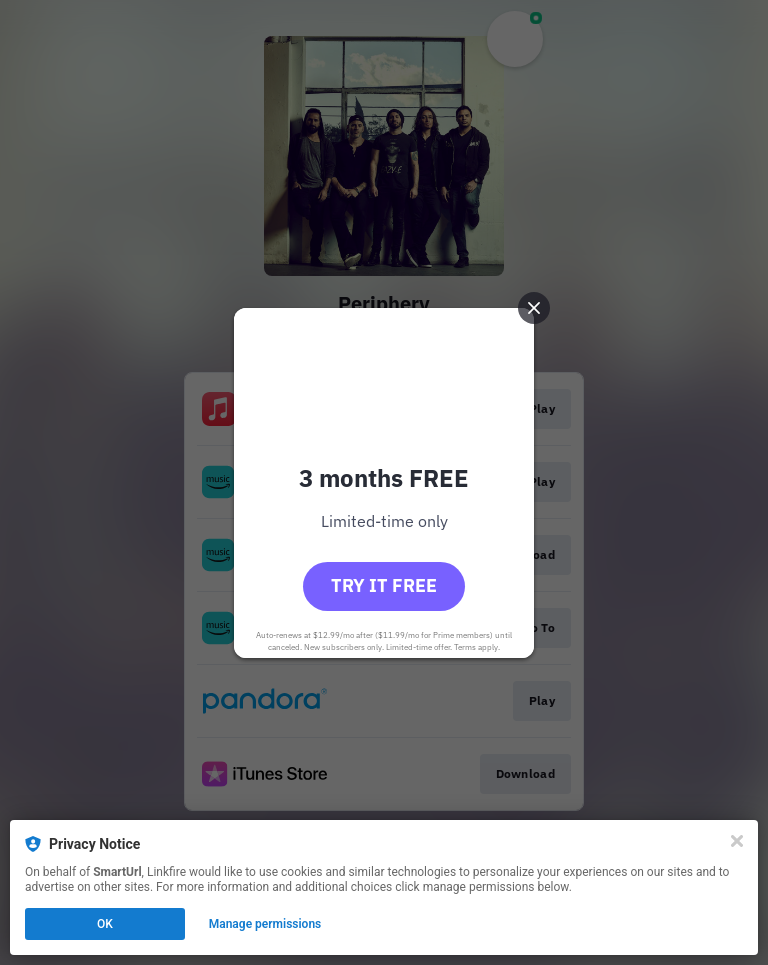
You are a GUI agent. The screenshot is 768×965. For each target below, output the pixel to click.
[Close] (737, 841)
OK (105, 924)
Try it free (384, 585)
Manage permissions (265, 924)
